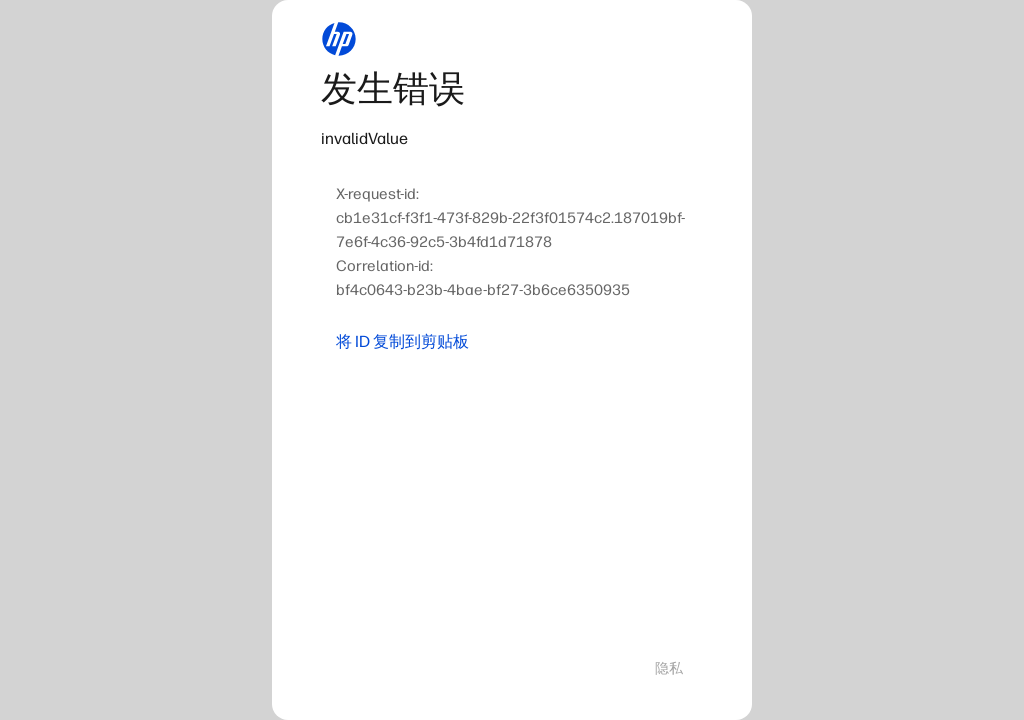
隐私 (669, 668)
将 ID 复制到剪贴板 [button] (402, 341)
